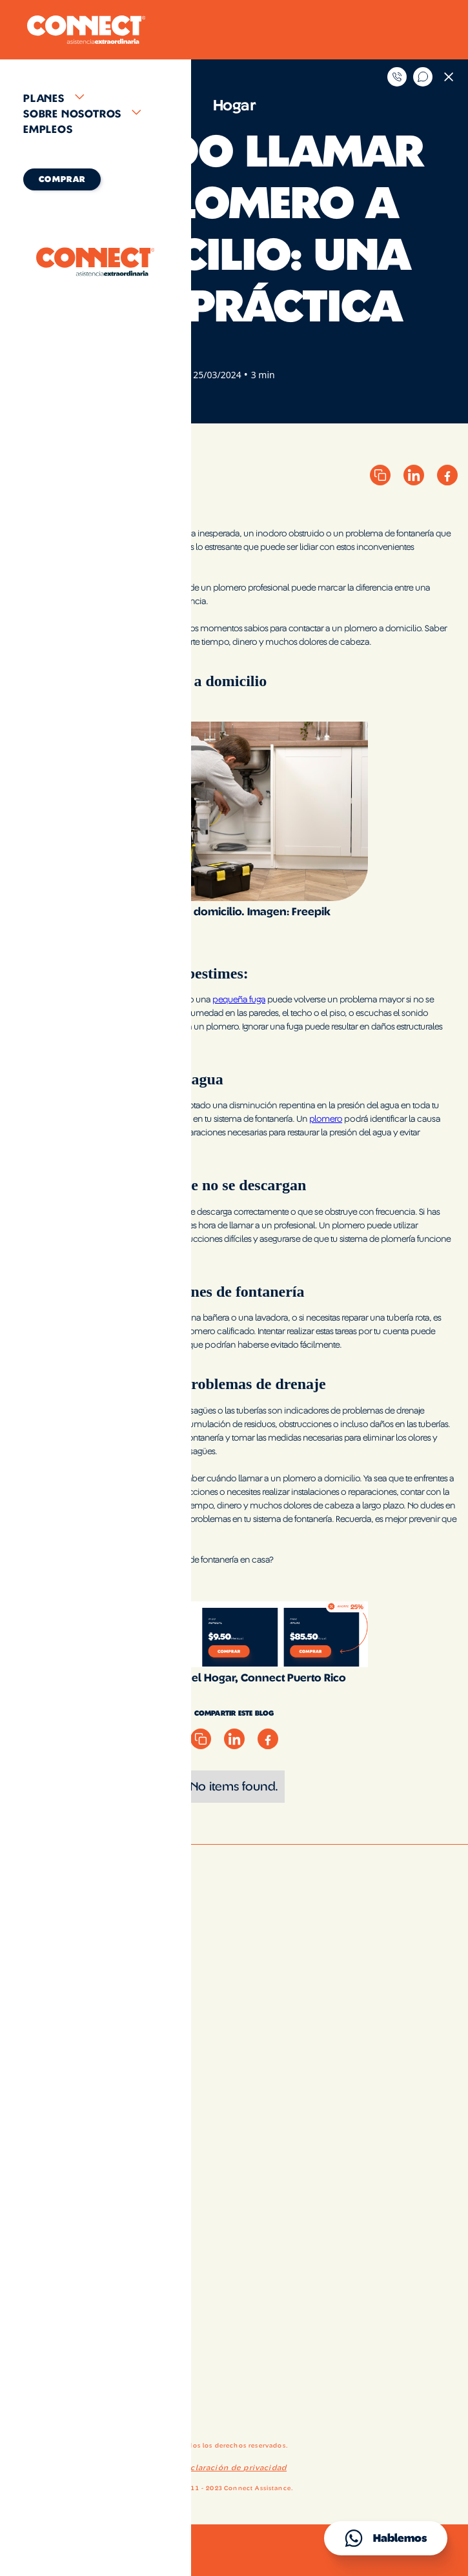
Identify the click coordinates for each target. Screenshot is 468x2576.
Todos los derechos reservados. (234, 2445)
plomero (325, 1119)
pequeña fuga (238, 999)
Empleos (48, 130)
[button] (95, 98)
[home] (83, 29)
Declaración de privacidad (233, 2467)
